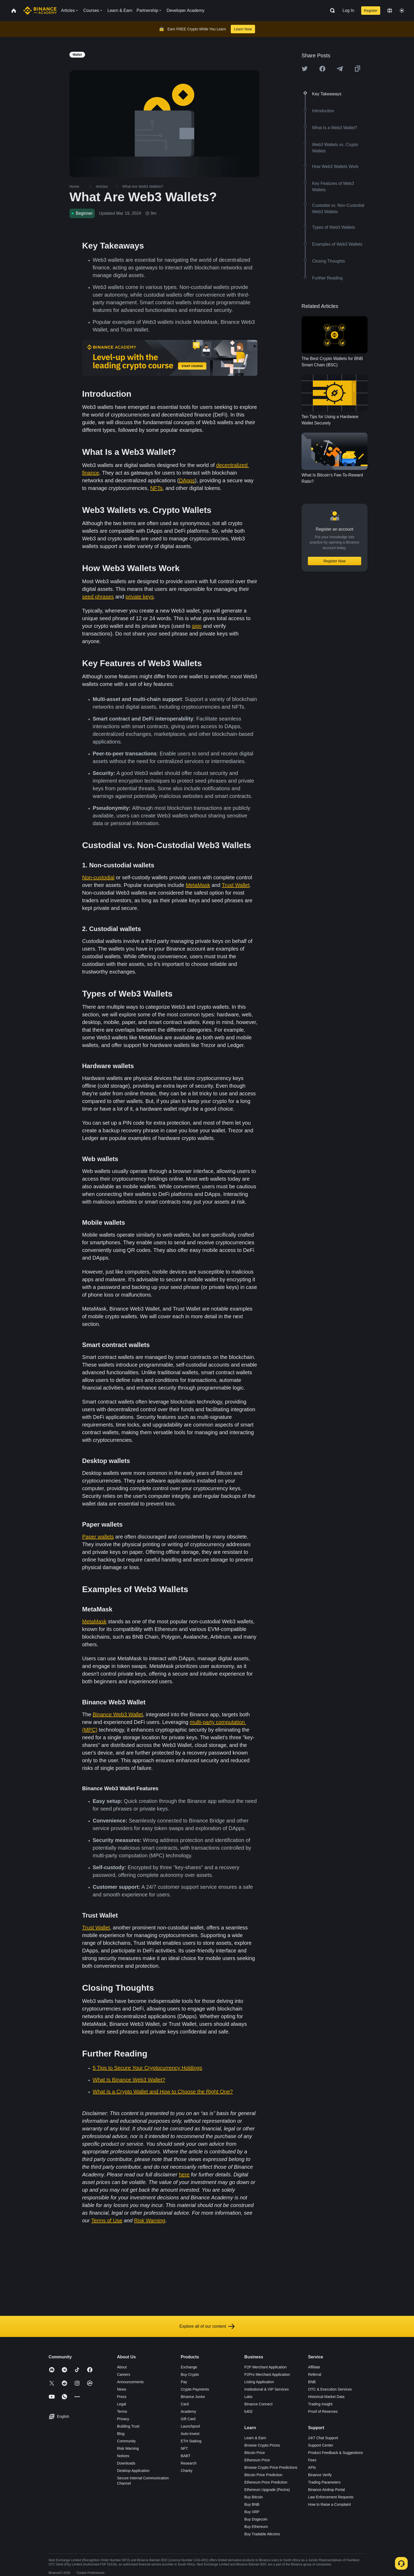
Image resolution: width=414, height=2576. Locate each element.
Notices (123, 2456)
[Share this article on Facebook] (322, 69)
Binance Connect (258, 2404)
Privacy (123, 2419)
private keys (140, 597)
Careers (123, 2374)
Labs (248, 2397)
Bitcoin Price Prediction (263, 2475)
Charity (186, 2471)
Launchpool (190, 2426)
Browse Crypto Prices (262, 2445)
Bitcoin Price (254, 2453)
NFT (184, 2448)
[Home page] (40, 10)
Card (185, 2404)
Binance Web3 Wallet (118, 1714)
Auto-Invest (190, 2434)
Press (121, 2397)
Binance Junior (193, 2397)
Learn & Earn (255, 2438)
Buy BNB (252, 2504)
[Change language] (389, 10)
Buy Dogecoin (255, 2519)
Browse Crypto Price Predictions (271, 2467)
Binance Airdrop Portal (326, 2490)
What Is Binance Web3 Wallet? (129, 2080)
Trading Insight (320, 2404)
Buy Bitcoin (253, 2497)
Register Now (334, 561)
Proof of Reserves (323, 2411)
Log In (348, 10)
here (184, 2174)
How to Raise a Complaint (329, 2504)
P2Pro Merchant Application (267, 2374)
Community (126, 2441)
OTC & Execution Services (330, 2389)
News (121, 2389)
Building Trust (128, 2426)
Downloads (126, 2463)
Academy (188, 2411)
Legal (121, 2404)
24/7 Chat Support (323, 2438)
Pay (184, 2382)
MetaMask (198, 885)
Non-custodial (98, 877)
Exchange (189, 2367)
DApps (187, 480)
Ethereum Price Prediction (266, 2482)
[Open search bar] (331, 10)
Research (188, 2463)
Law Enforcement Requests (331, 2497)
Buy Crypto (190, 2374)
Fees (312, 2460)
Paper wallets (98, 1537)
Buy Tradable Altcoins (262, 2534)
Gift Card (188, 2419)
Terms (122, 2411)
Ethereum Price (257, 2460)
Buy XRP (252, 2512)
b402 (248, 2411)
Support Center (320, 2445)
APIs (312, 2467)
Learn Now (243, 29)
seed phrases (98, 597)
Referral (314, 2374)
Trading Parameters (324, 2482)
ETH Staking (191, 2441)
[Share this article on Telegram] (340, 69)
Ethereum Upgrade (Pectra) (267, 2490)
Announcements (130, 2382)
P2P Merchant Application (265, 2367)
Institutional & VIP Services (266, 2389)
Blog (120, 2434)
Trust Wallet (236, 885)
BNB (312, 2382)
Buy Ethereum (256, 2526)
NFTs (156, 488)
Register (371, 10)
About (122, 2367)
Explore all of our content (207, 2326)
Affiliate (314, 2367)
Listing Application (259, 2382)
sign (197, 626)
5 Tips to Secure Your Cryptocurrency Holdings (147, 2068)
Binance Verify (320, 2475)
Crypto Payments (195, 2389)
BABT (185, 2456)
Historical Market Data (326, 2397)
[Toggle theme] (402, 10)
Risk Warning (149, 2220)
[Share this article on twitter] (305, 69)
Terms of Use (106, 2220)
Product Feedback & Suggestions (335, 2453)
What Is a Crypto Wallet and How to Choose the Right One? (163, 2092)
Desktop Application (133, 2471)
